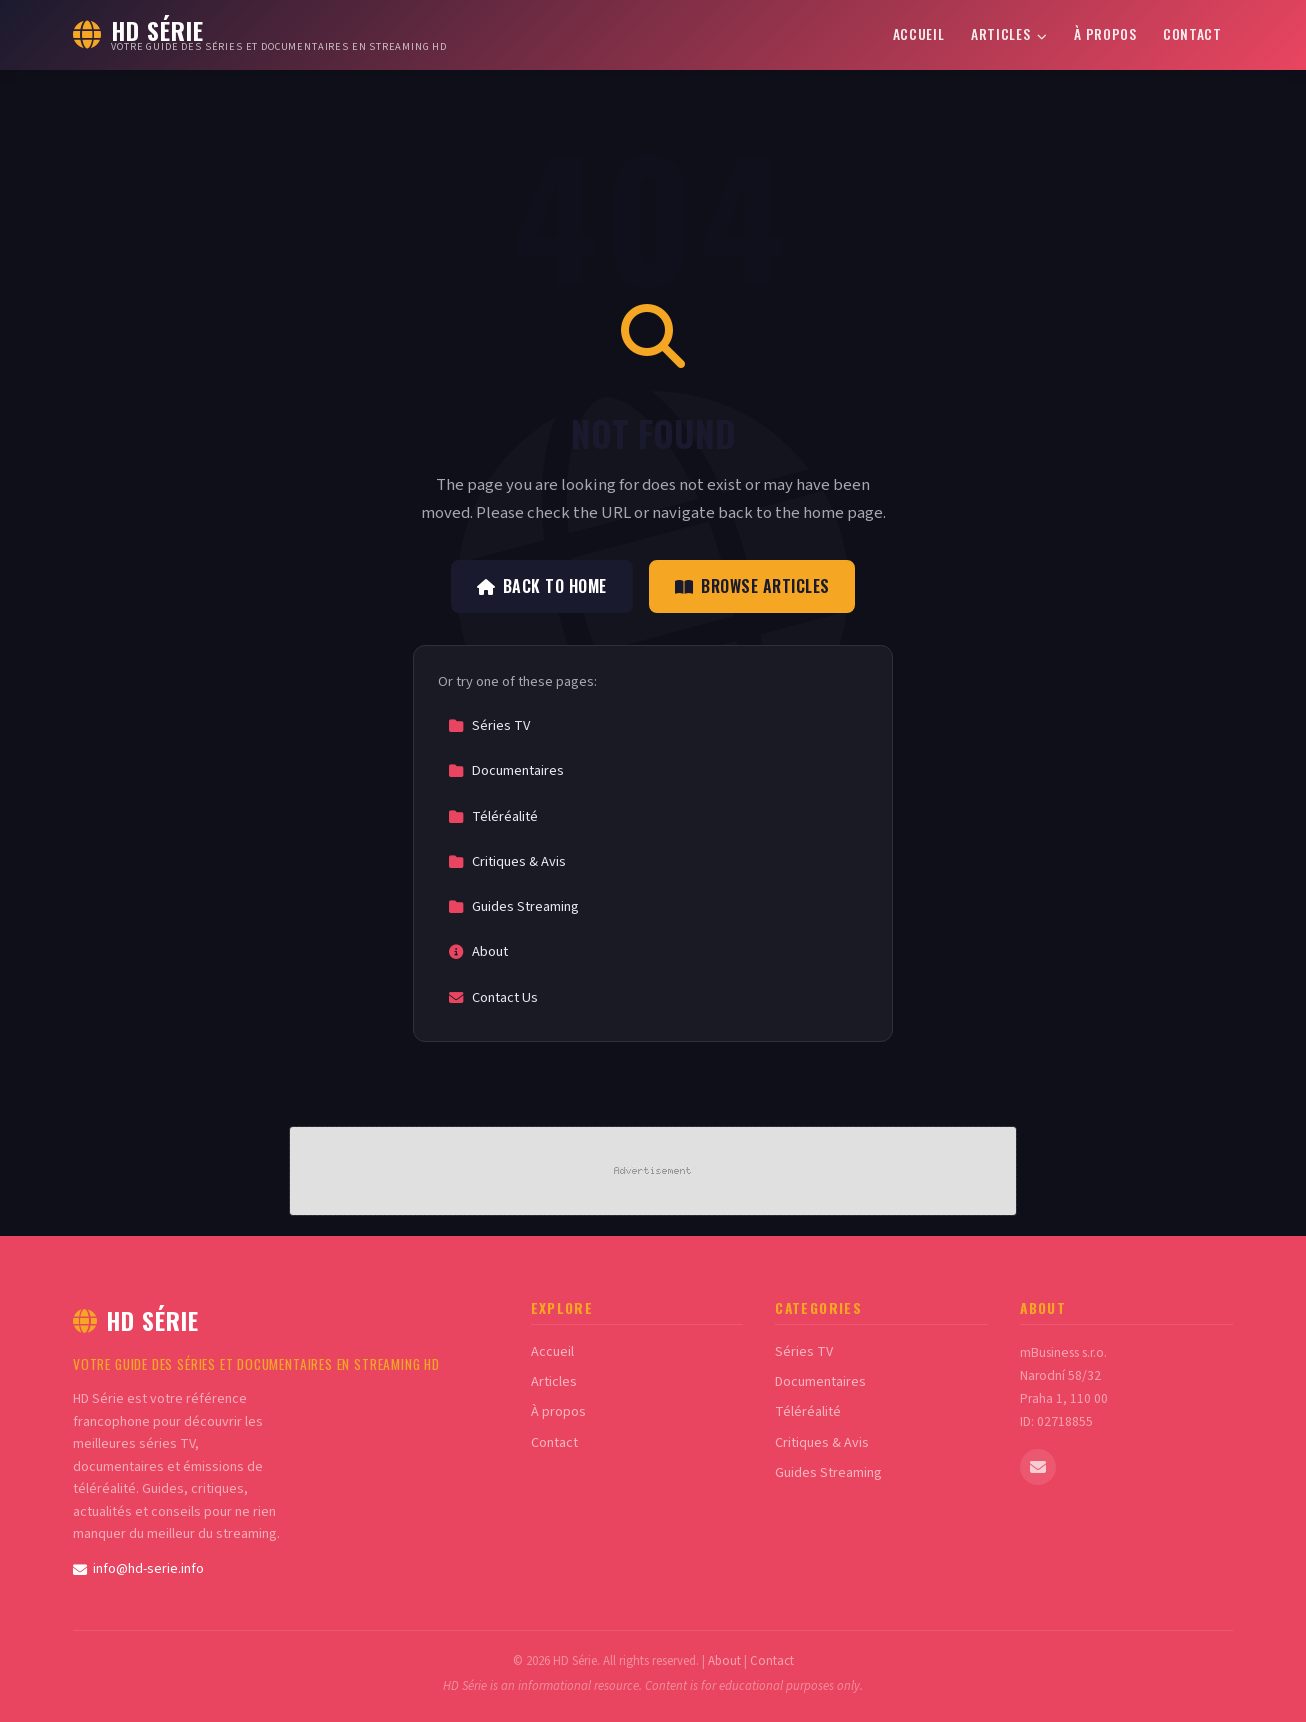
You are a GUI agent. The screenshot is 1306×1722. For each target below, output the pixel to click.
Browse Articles (752, 586)
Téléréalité (493, 816)
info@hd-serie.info (138, 1569)
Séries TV (489, 725)
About (478, 951)
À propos (1105, 34)
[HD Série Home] (260, 35)
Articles (1009, 34)
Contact (1192, 34)
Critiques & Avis (507, 861)
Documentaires (506, 770)
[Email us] (1038, 1467)
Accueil (919, 34)
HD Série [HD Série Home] (136, 1320)
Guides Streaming (513, 906)
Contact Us (493, 997)
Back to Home (542, 586)
